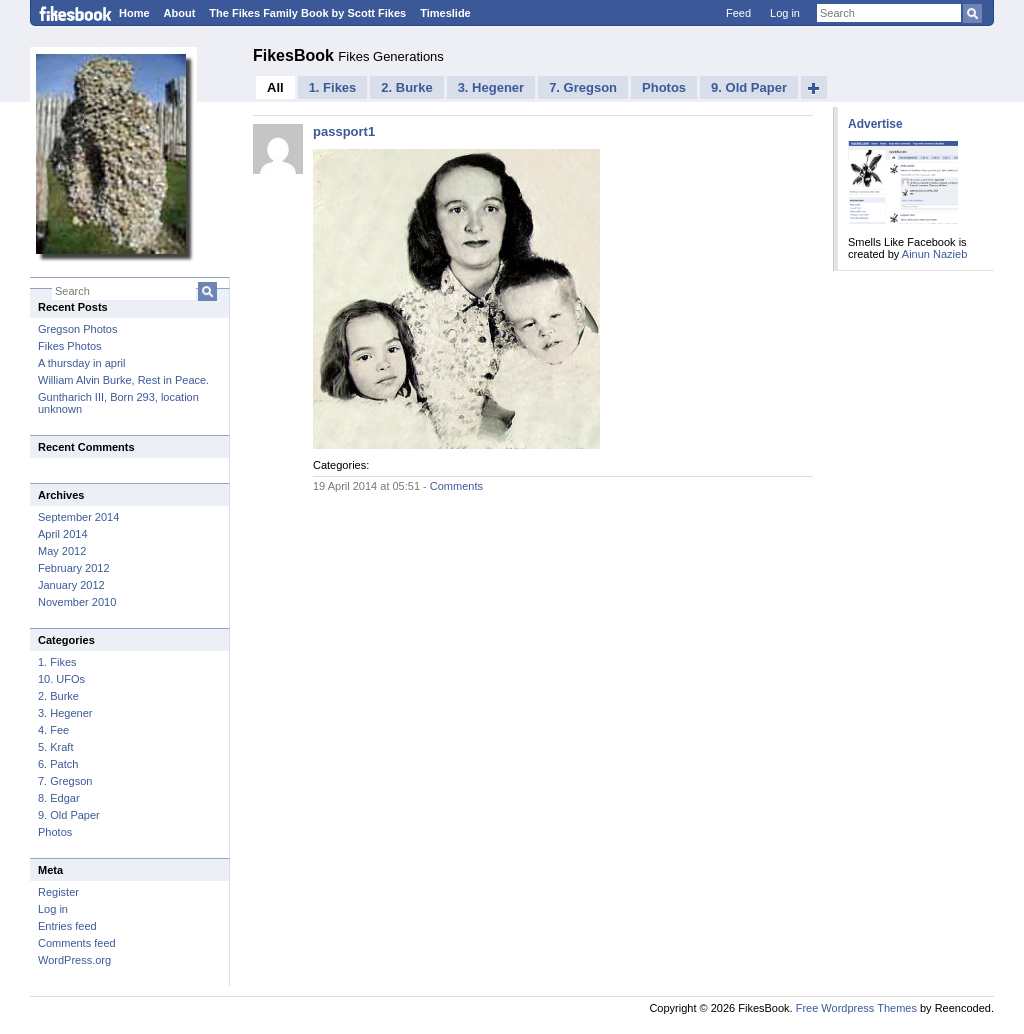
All (275, 87)
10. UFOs (61, 679)
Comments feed (77, 943)
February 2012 (74, 568)
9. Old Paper (69, 815)
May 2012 (62, 551)
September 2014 (78, 517)
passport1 (344, 131)
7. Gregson (65, 781)
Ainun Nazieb (934, 254)
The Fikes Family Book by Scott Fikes (307, 13)
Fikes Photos (70, 346)
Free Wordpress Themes (856, 1008)
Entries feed (67, 926)
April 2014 (63, 534)
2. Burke (58, 696)
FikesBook (295, 55)
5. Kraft (55, 747)
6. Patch (58, 764)
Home (134, 13)
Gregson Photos (78, 329)
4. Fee (53, 730)
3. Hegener (65, 713)
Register (58, 892)
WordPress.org (74, 960)
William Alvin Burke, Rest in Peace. (123, 380)
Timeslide (445, 13)
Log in (785, 13)
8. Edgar (59, 798)
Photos (55, 832)
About (180, 13)
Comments (456, 486)
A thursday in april (81, 363)
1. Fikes (57, 662)
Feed (738, 13)
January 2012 (71, 585)
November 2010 (77, 602)
